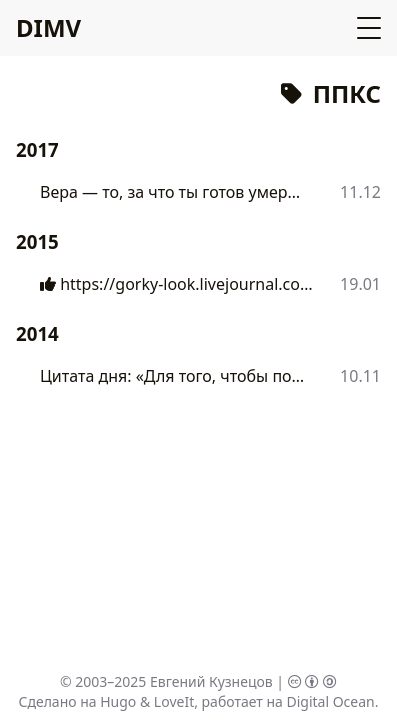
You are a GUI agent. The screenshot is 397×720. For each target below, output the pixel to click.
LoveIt (174, 701)
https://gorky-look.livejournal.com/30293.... (178, 284)
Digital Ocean (330, 701)
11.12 (360, 192)
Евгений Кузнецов (211, 681)
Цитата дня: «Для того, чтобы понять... (174, 376)
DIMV (48, 27)
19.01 (360, 284)
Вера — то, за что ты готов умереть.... (173, 192)
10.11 (360, 376)
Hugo (118, 701)
